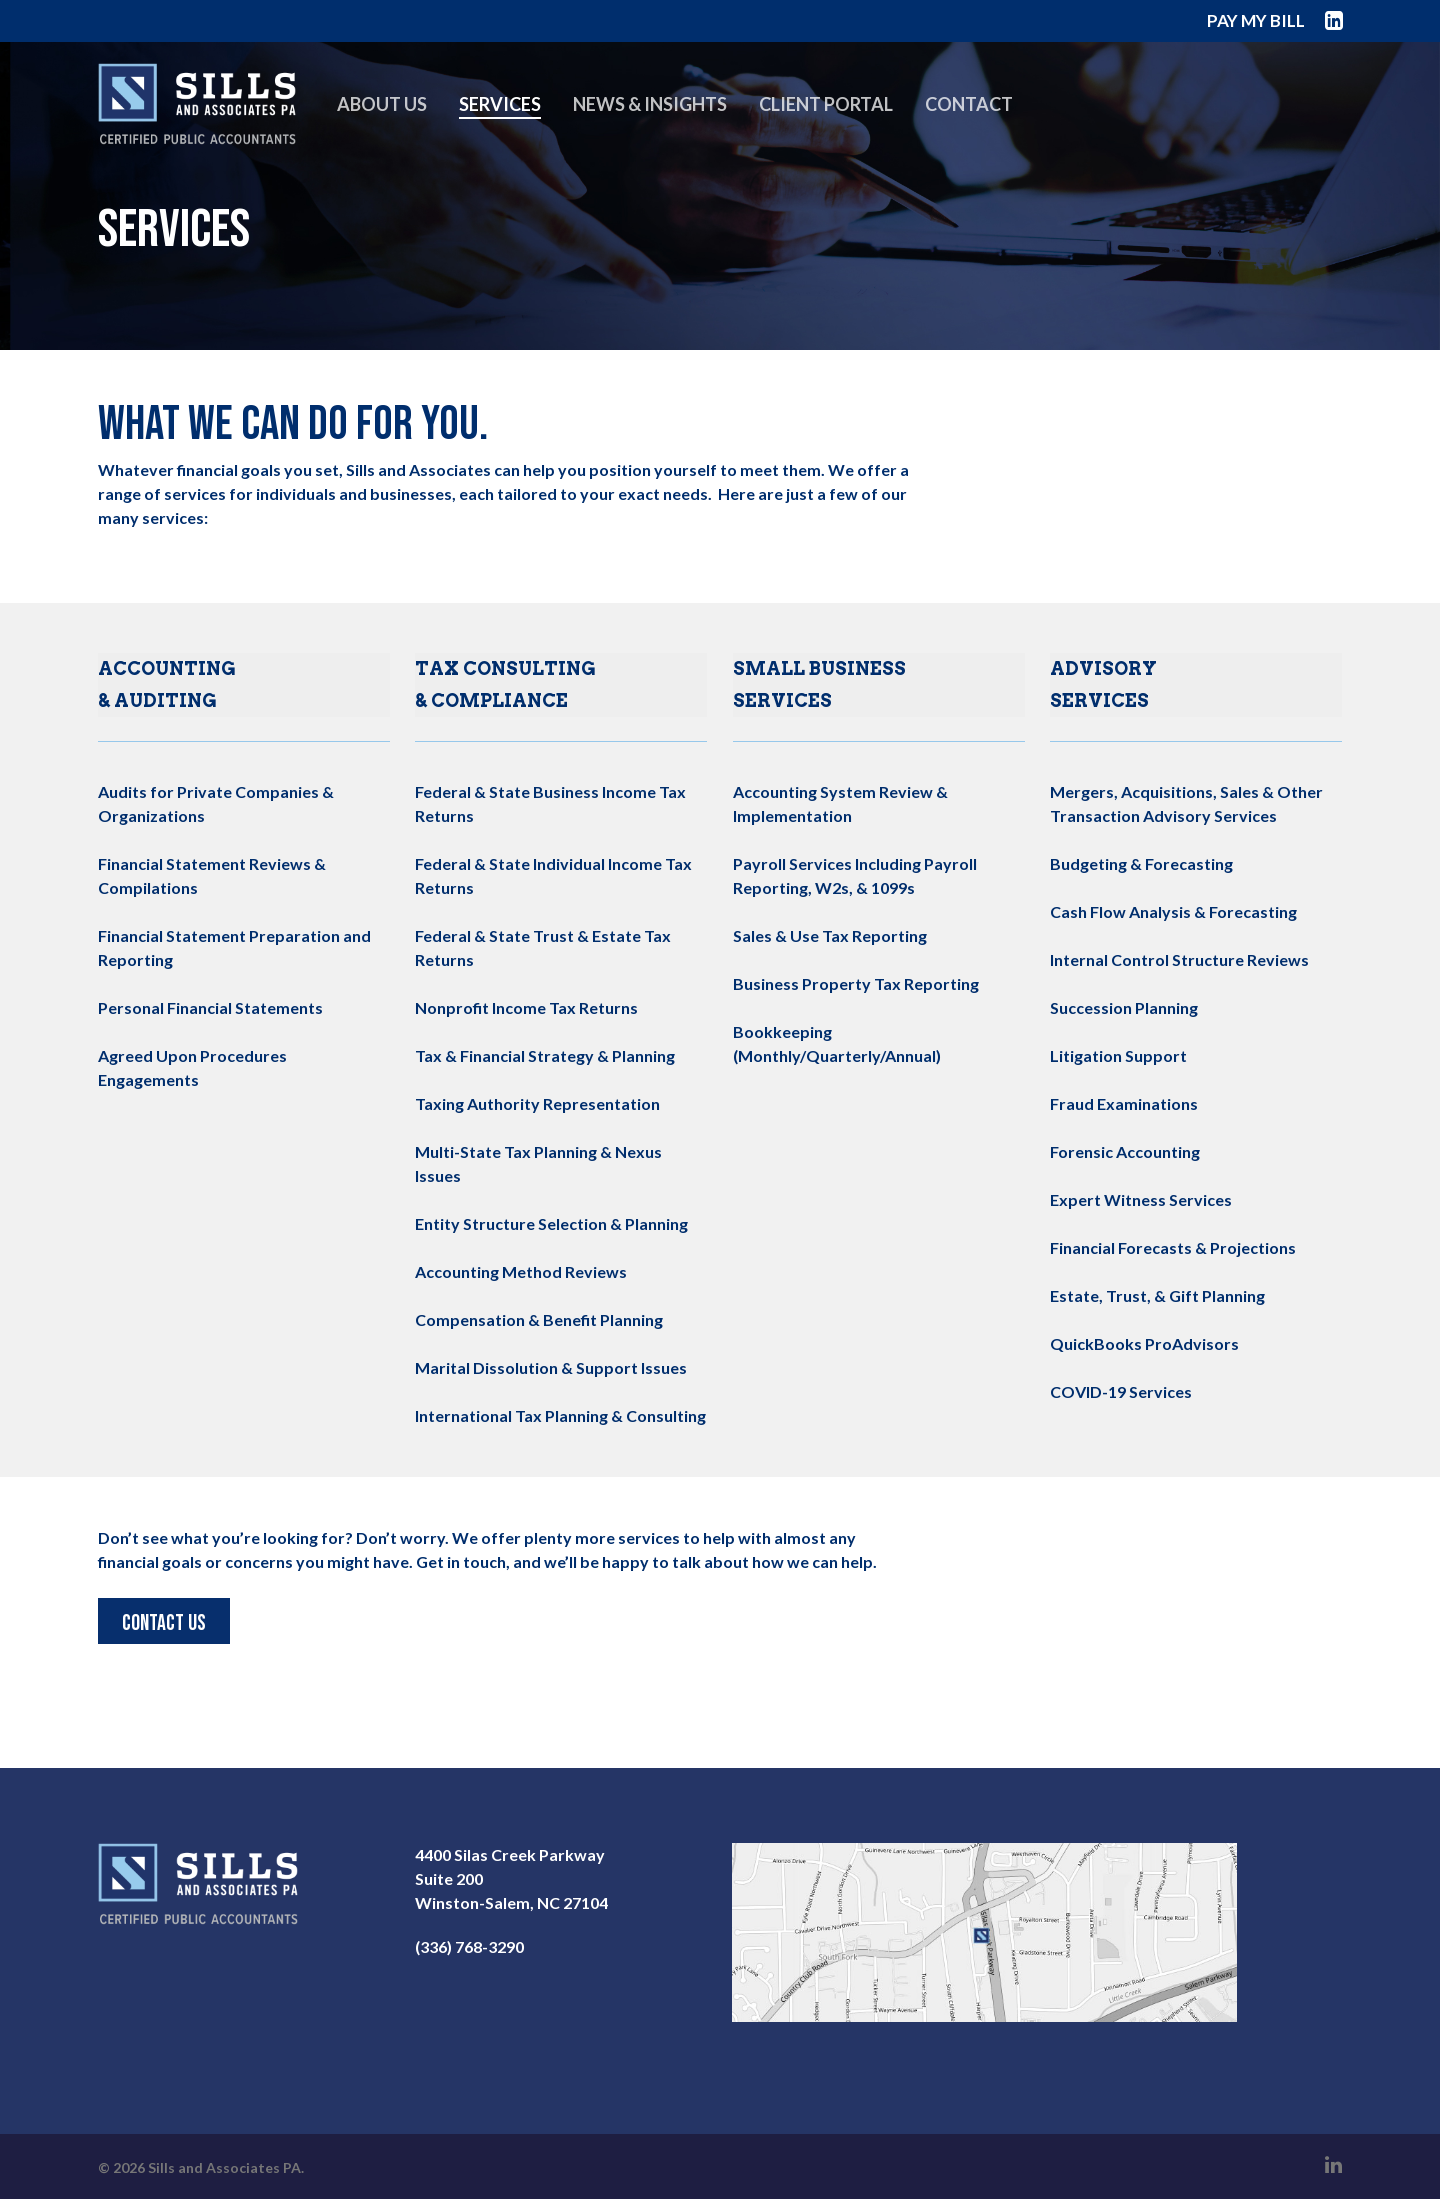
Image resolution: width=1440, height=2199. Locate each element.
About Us (401, 115)
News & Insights (669, 115)
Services (519, 115)
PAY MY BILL (1256, 20)
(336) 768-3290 (469, 1946)
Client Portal (845, 115)
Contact (988, 115)
